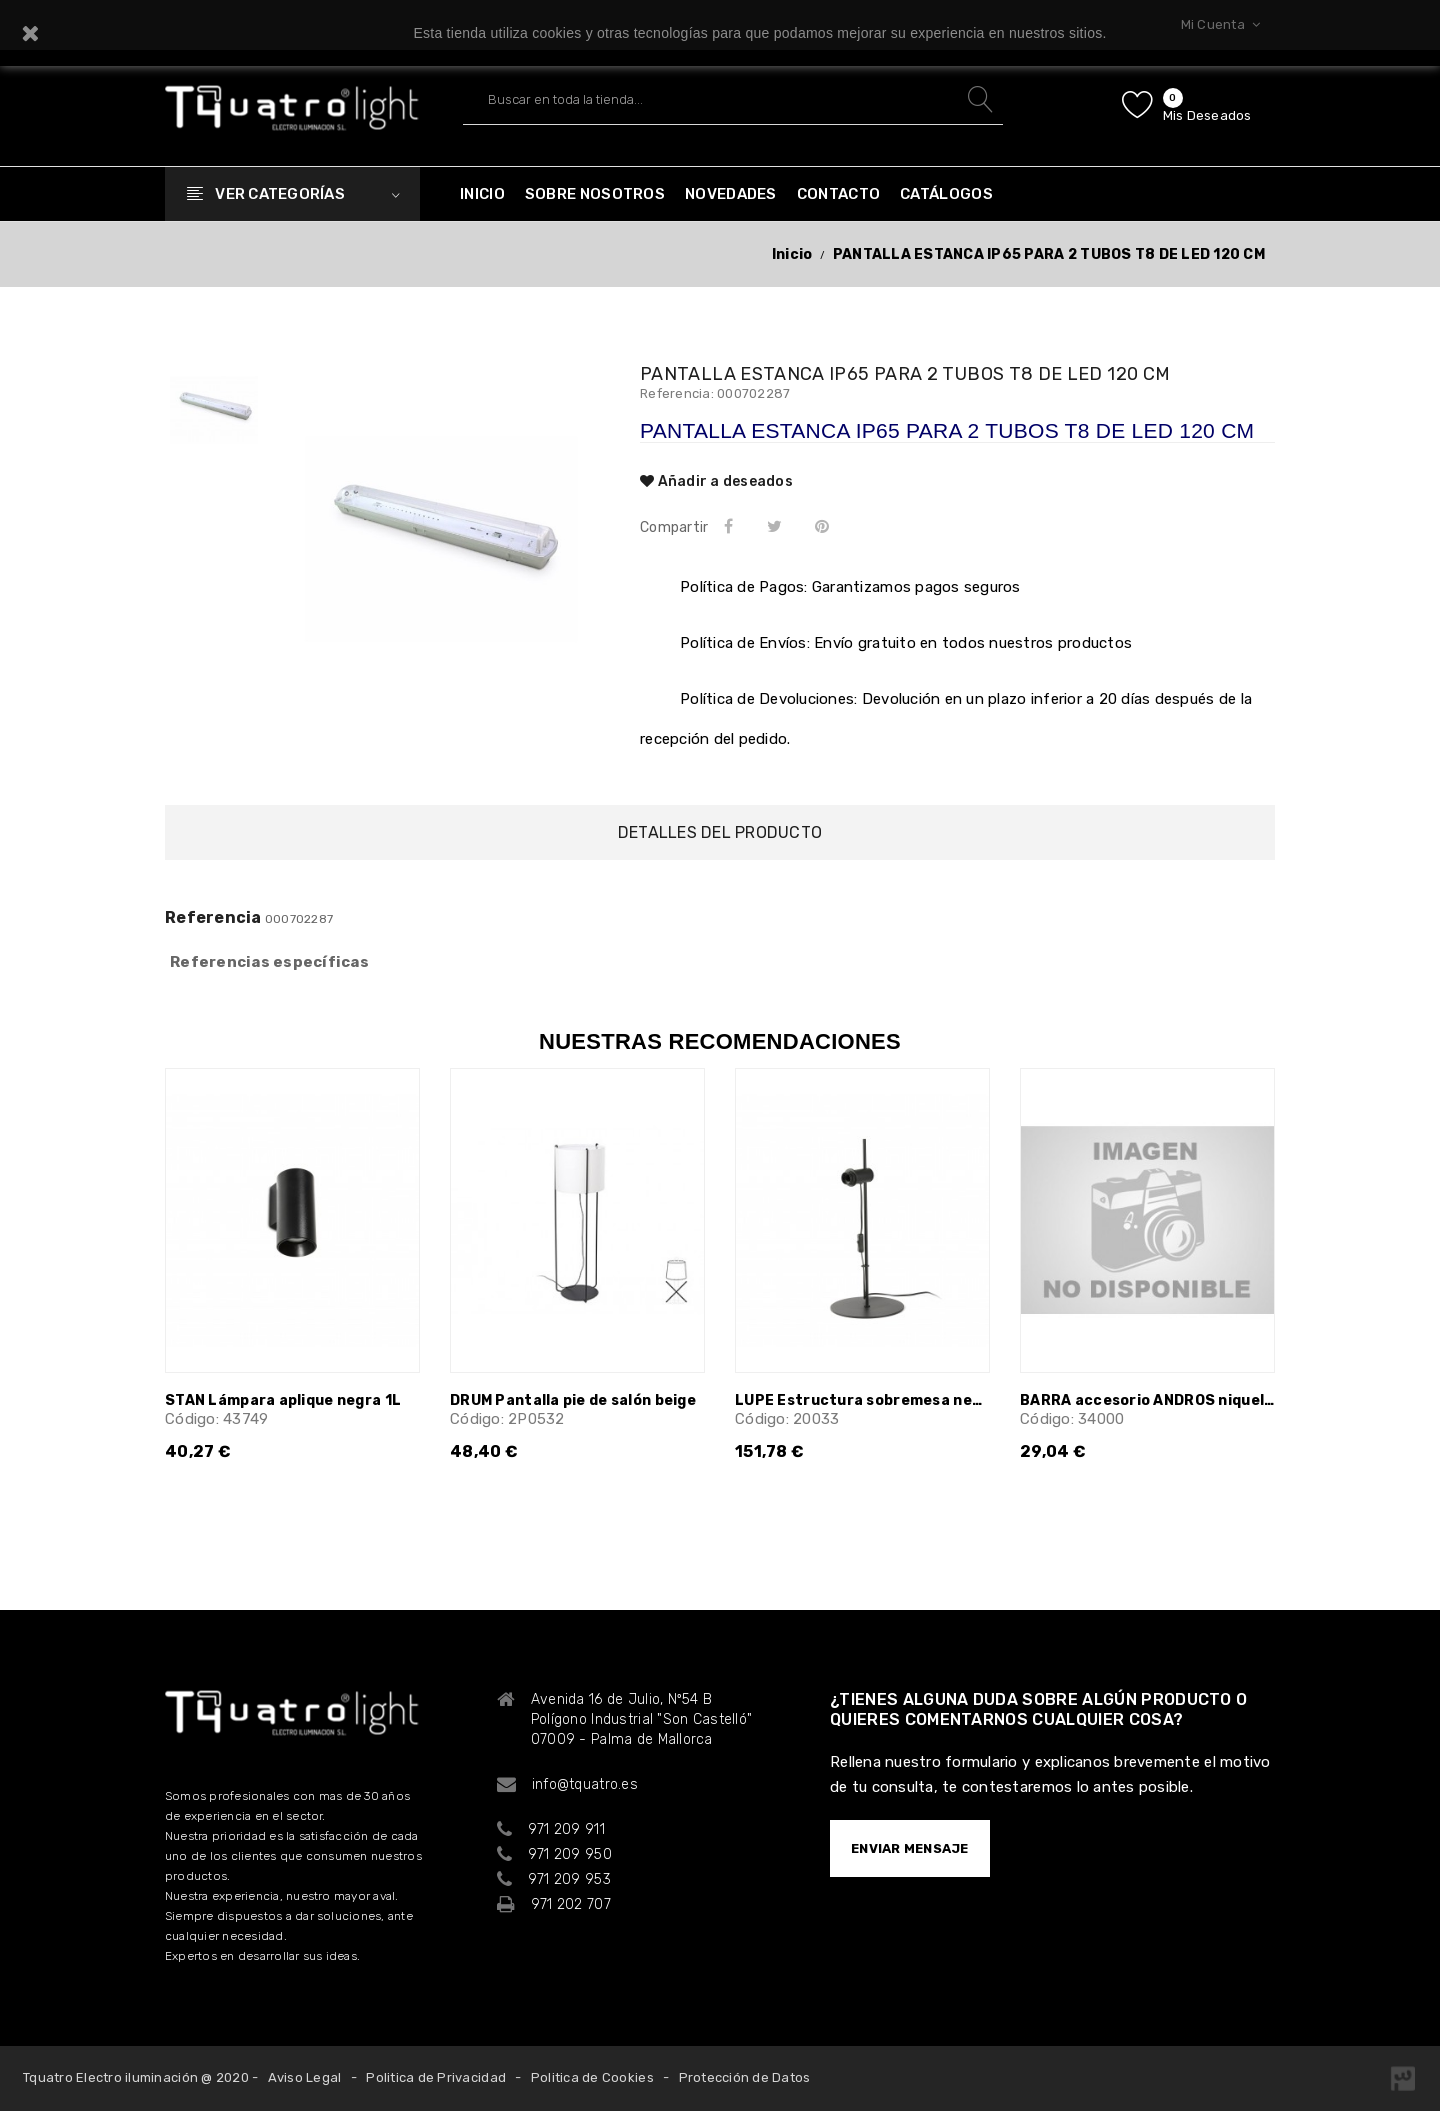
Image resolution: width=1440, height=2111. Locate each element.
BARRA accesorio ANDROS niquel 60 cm (1147, 1400)
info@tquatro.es (585, 1784)
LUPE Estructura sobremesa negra (862, 1400)
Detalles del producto (720, 832)
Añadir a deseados (716, 481)
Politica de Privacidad (436, 2077)
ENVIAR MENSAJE (910, 1848)
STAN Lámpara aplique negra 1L (283, 1400)
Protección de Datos (745, 2077)
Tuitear (777, 526)
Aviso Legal (305, 2077)
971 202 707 (571, 1904)
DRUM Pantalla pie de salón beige (573, 1400)
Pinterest (826, 526)
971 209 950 (570, 1854)
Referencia (213, 918)
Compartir (732, 526)
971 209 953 (569, 1879)
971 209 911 (566, 1829)
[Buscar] (733, 99)
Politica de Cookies (592, 2077)
